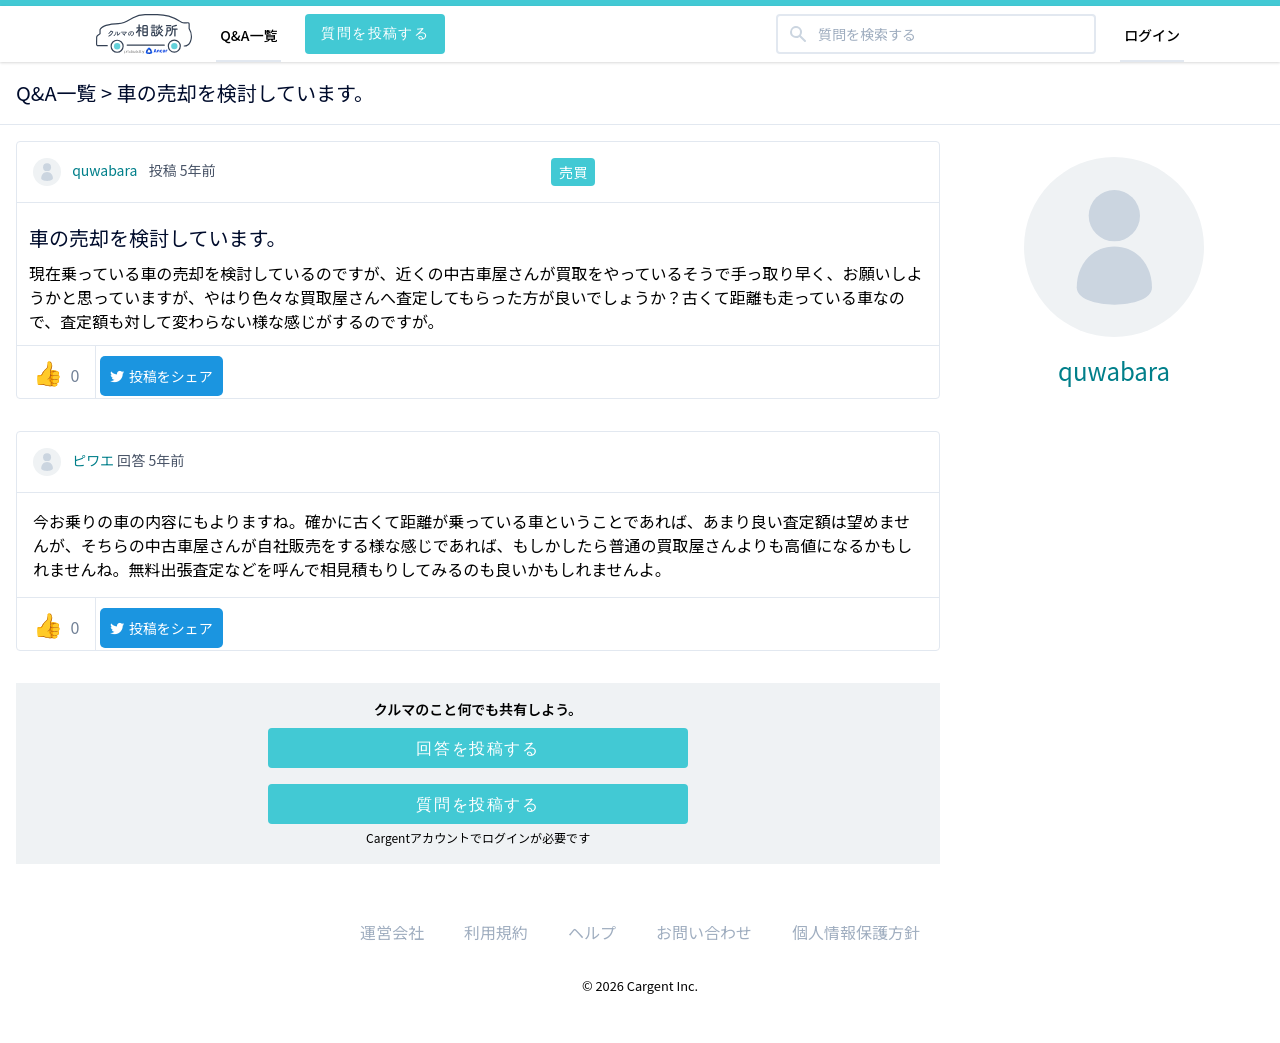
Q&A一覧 (248, 35)
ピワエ (75, 460)
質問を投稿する (375, 32)
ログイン (1152, 35)
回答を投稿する (477, 748)
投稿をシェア (160, 376)
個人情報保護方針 (856, 932)
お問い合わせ (704, 932)
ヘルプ (592, 932)
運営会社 (392, 932)
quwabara (87, 170)
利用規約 (496, 932)
